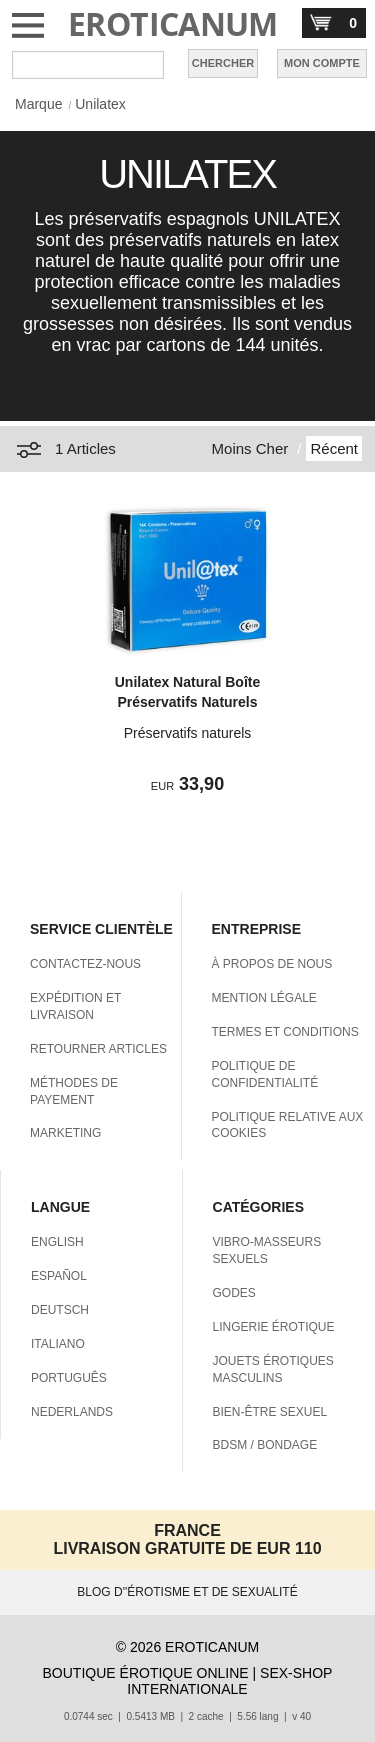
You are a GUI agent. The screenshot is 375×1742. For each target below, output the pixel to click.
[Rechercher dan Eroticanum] (88, 65)
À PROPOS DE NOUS (272, 964)
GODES (234, 1293)
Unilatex (100, 104)
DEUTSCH (60, 1310)
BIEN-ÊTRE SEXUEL (270, 1412)
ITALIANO (58, 1344)
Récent (334, 448)
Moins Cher (250, 448)
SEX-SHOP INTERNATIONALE (229, 1681)
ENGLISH (57, 1242)
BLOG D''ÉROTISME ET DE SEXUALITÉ (187, 1592)
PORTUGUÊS (69, 1378)
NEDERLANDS (72, 1412)
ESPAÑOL (59, 1276)
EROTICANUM (173, 23)
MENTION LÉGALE (264, 998)
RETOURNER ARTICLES (98, 1049)
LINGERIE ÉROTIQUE (274, 1327)
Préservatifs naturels (188, 733)
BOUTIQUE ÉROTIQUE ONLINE (146, 1673)
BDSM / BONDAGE (265, 1445)
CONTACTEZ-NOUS (85, 964)
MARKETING (65, 1133)
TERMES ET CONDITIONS (285, 1032)
